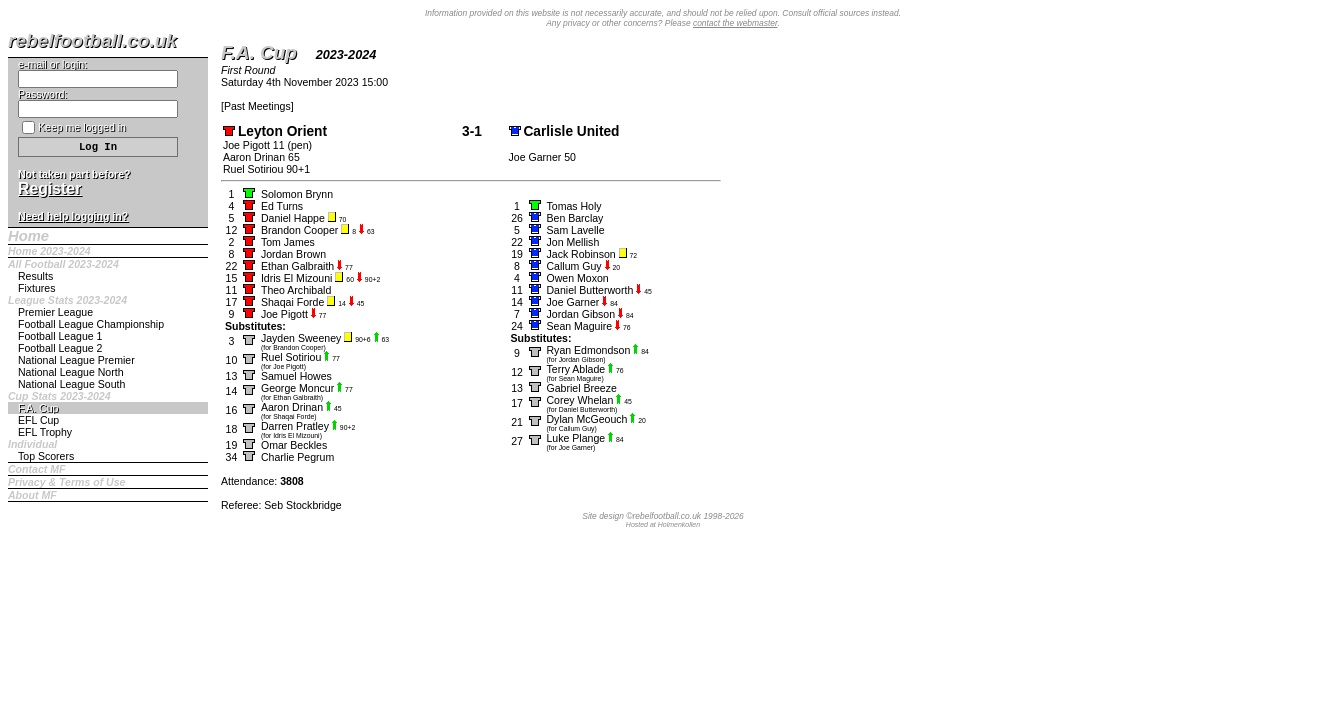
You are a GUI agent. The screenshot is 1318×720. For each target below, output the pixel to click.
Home (28, 236)
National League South (71, 384)
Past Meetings (257, 106)
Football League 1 (60, 336)
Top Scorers (46, 456)
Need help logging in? (73, 216)
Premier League (55, 312)
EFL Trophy (45, 432)
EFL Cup (38, 420)
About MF (32, 495)
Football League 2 (60, 348)
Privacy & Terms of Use (66, 482)
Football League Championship (91, 324)
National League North (71, 372)
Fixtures (37, 288)
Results (35, 276)
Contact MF (36, 469)
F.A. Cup (38, 408)
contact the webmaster (735, 23)
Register (49, 188)
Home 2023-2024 (49, 251)
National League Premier (76, 360)
